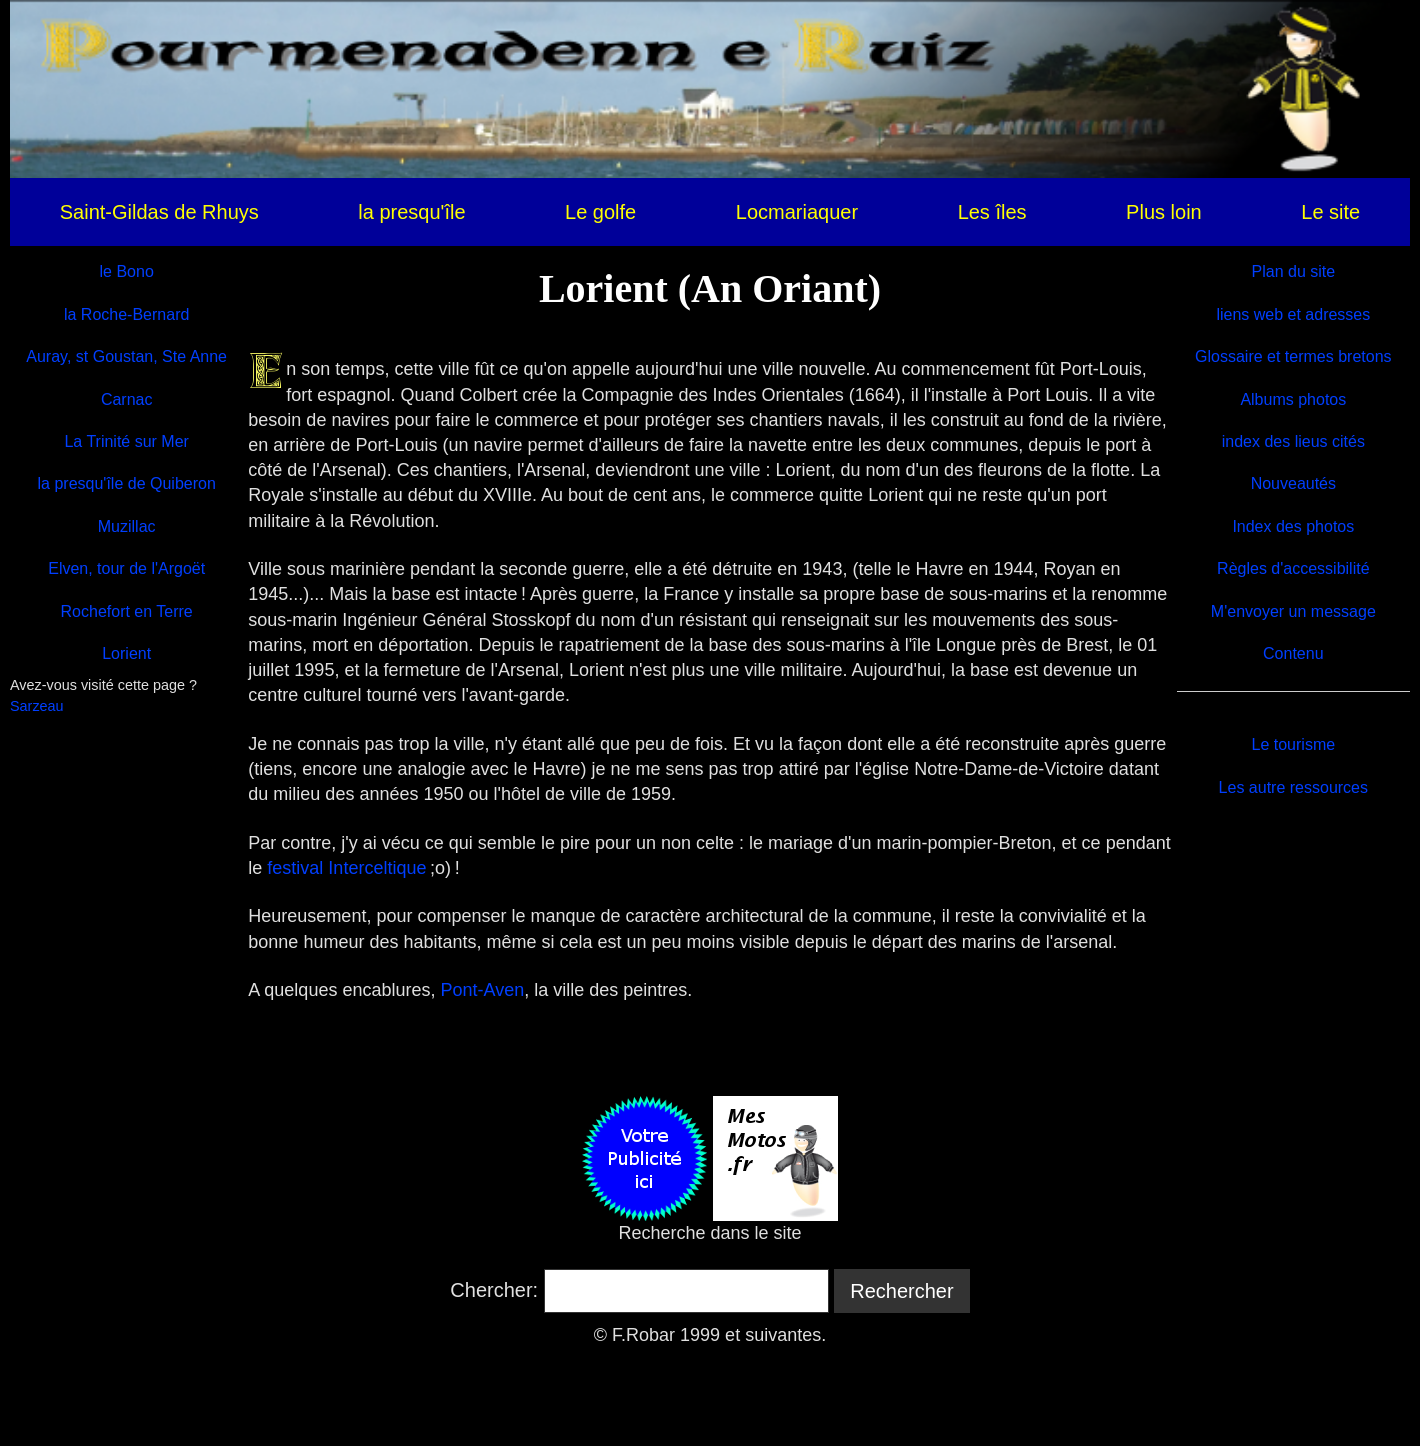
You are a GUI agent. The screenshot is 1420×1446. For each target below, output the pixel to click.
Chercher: (494, 1290)
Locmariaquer (797, 212)
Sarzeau (37, 706)
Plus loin (1164, 212)
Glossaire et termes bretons (1293, 356)
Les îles (992, 212)
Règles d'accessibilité (1293, 568)
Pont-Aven (482, 990)
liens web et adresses (1293, 314)
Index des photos (1293, 526)
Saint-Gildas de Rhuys (159, 212)
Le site (1330, 212)
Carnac (127, 399)
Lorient (126, 653)
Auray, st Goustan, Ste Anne (126, 356)
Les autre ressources (1293, 787)
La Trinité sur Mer (126, 441)
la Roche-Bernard (126, 314)
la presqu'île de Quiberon (127, 483)
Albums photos (1293, 399)
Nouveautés (1293, 483)
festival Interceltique (346, 868)
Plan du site (1294, 271)
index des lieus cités (1293, 441)
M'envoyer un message (1293, 611)
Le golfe (600, 212)
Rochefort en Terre (127, 611)
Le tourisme (1294, 744)
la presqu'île (411, 212)
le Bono (127, 271)
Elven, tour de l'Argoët (126, 568)
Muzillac (127, 526)
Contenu (1293, 653)
